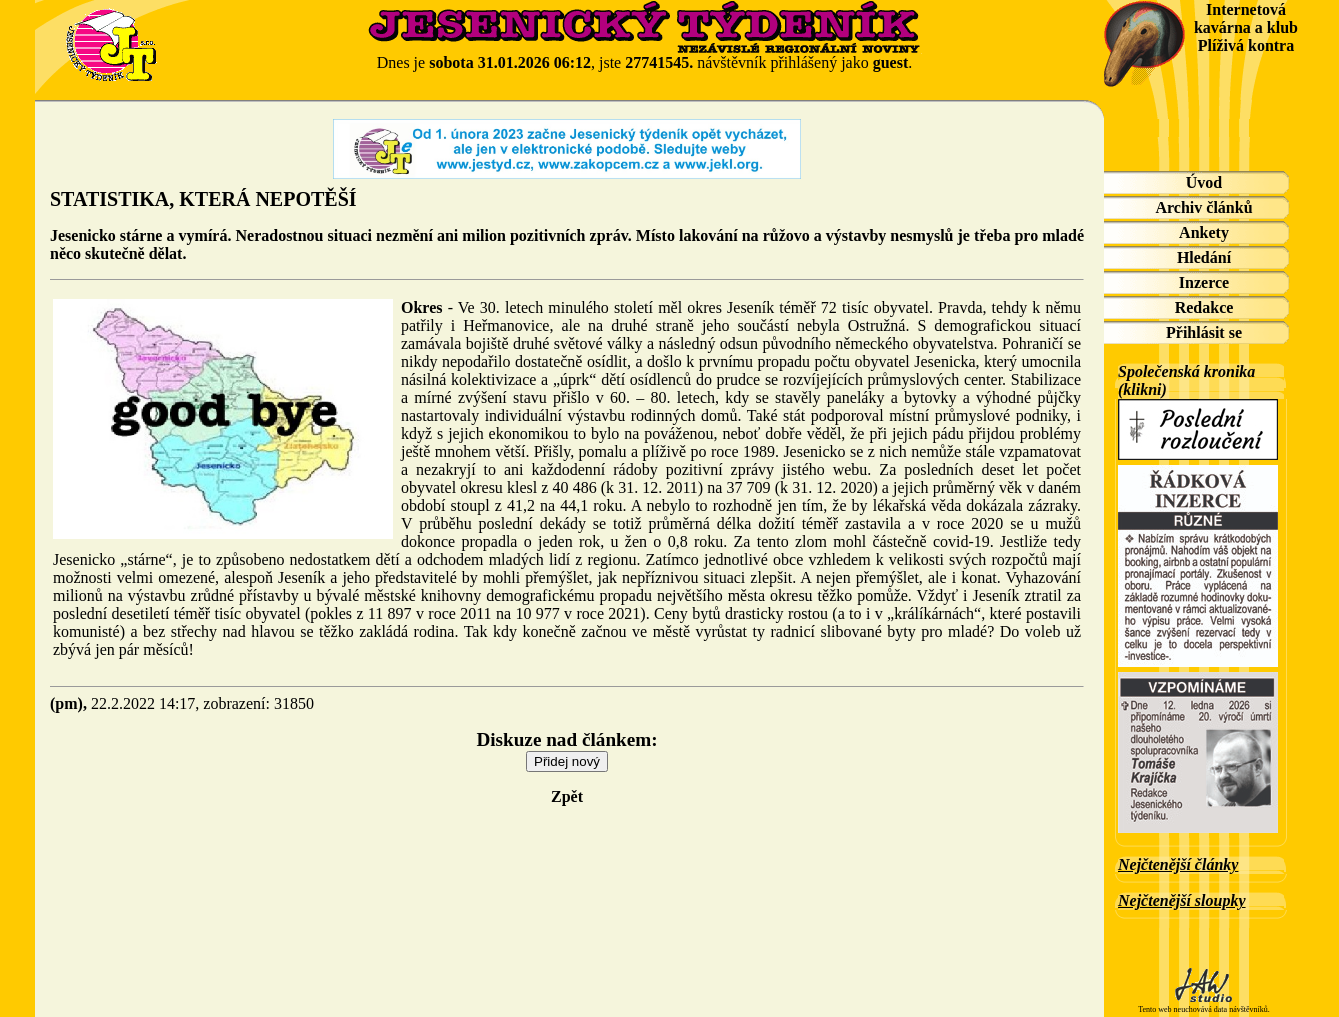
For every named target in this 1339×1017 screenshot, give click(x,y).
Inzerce (1204, 282)
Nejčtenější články (1178, 864)
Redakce (1204, 307)
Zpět (567, 796)
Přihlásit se (1204, 332)
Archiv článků (1203, 207)
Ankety (1204, 232)
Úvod (1204, 182)
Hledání (1204, 257)
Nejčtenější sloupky (1182, 900)
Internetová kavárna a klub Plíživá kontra (1246, 27)
